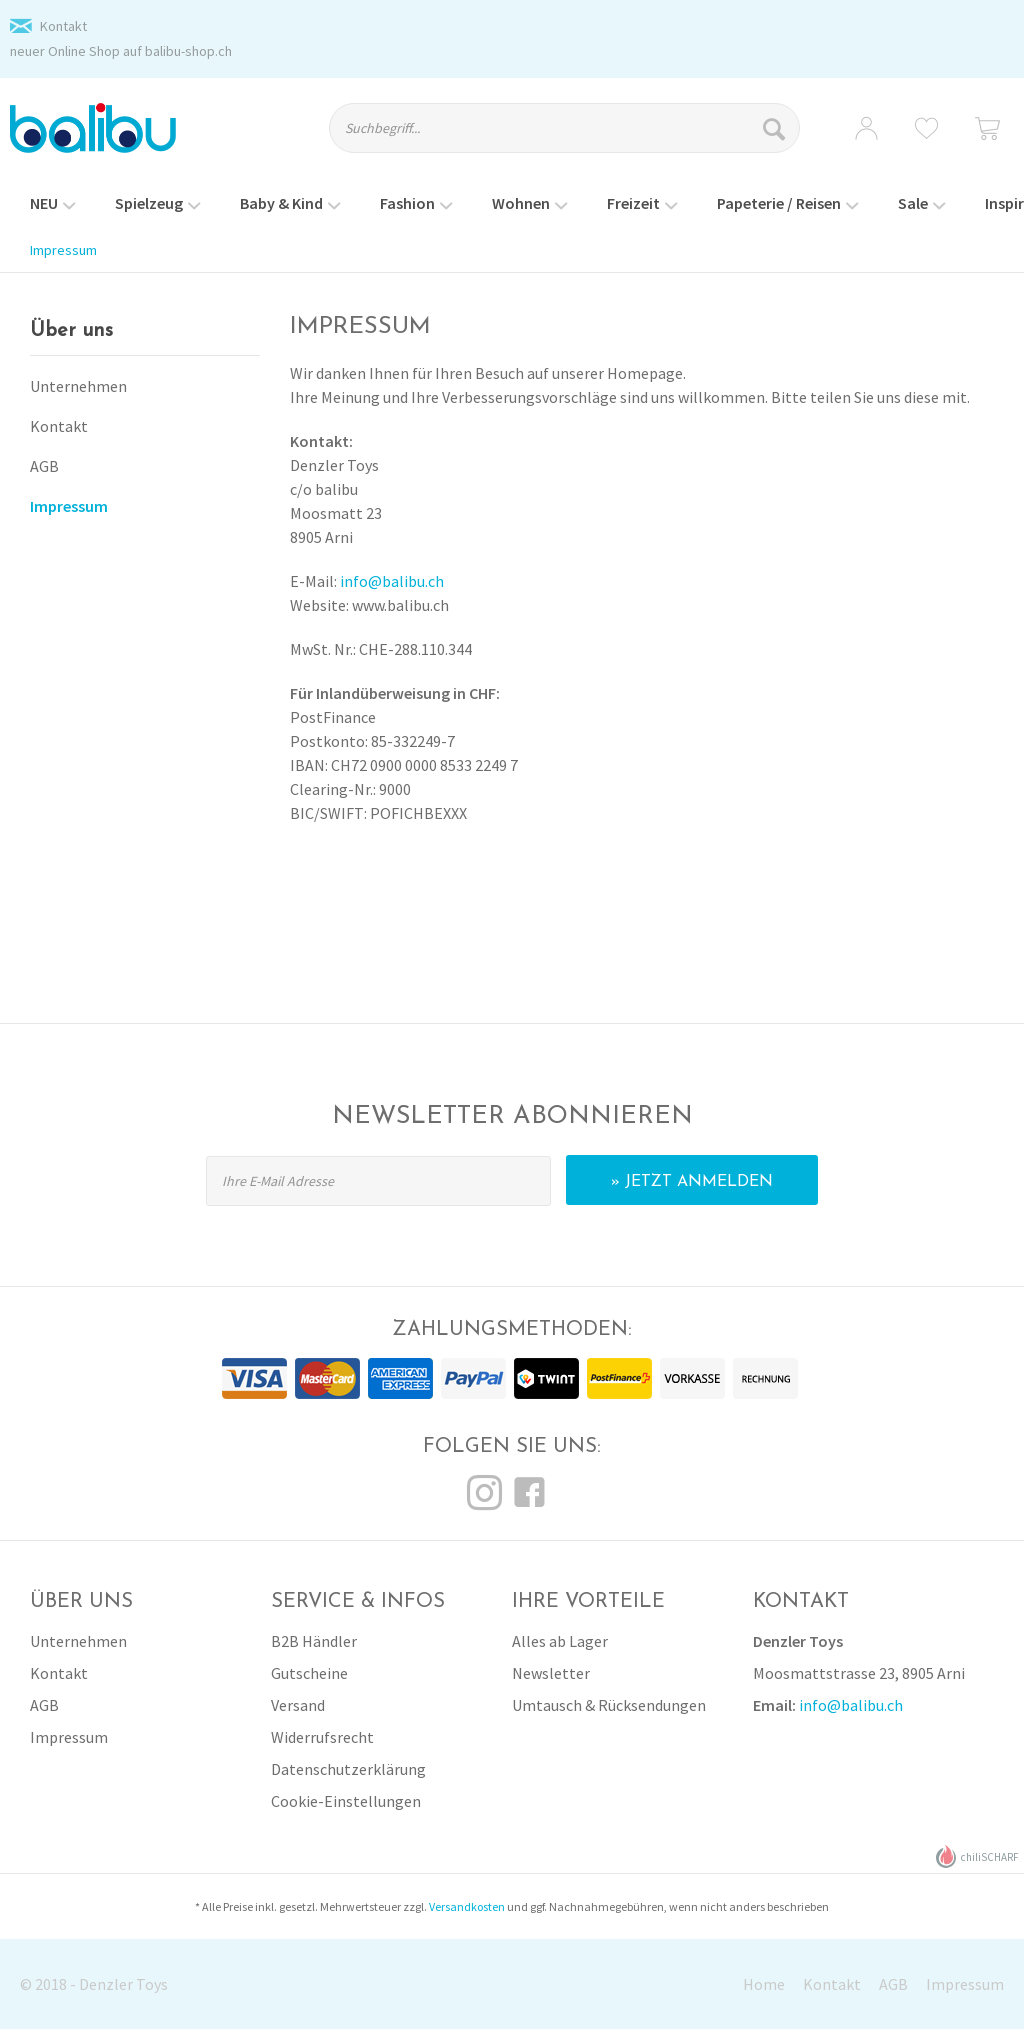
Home (764, 1984)
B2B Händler (314, 1641)
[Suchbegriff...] (564, 128)
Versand (298, 1705)
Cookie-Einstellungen (346, 1801)
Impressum (69, 506)
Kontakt (63, 26)
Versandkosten (467, 1906)
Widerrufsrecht (322, 1737)
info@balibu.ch (392, 581)
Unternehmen (78, 386)
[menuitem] (579, 137)
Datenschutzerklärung (348, 1769)
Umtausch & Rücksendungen (609, 1705)
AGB (44, 466)
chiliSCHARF (977, 1856)
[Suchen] (776, 128)
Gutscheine (309, 1673)
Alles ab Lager (560, 1641)
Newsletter (551, 1673)
